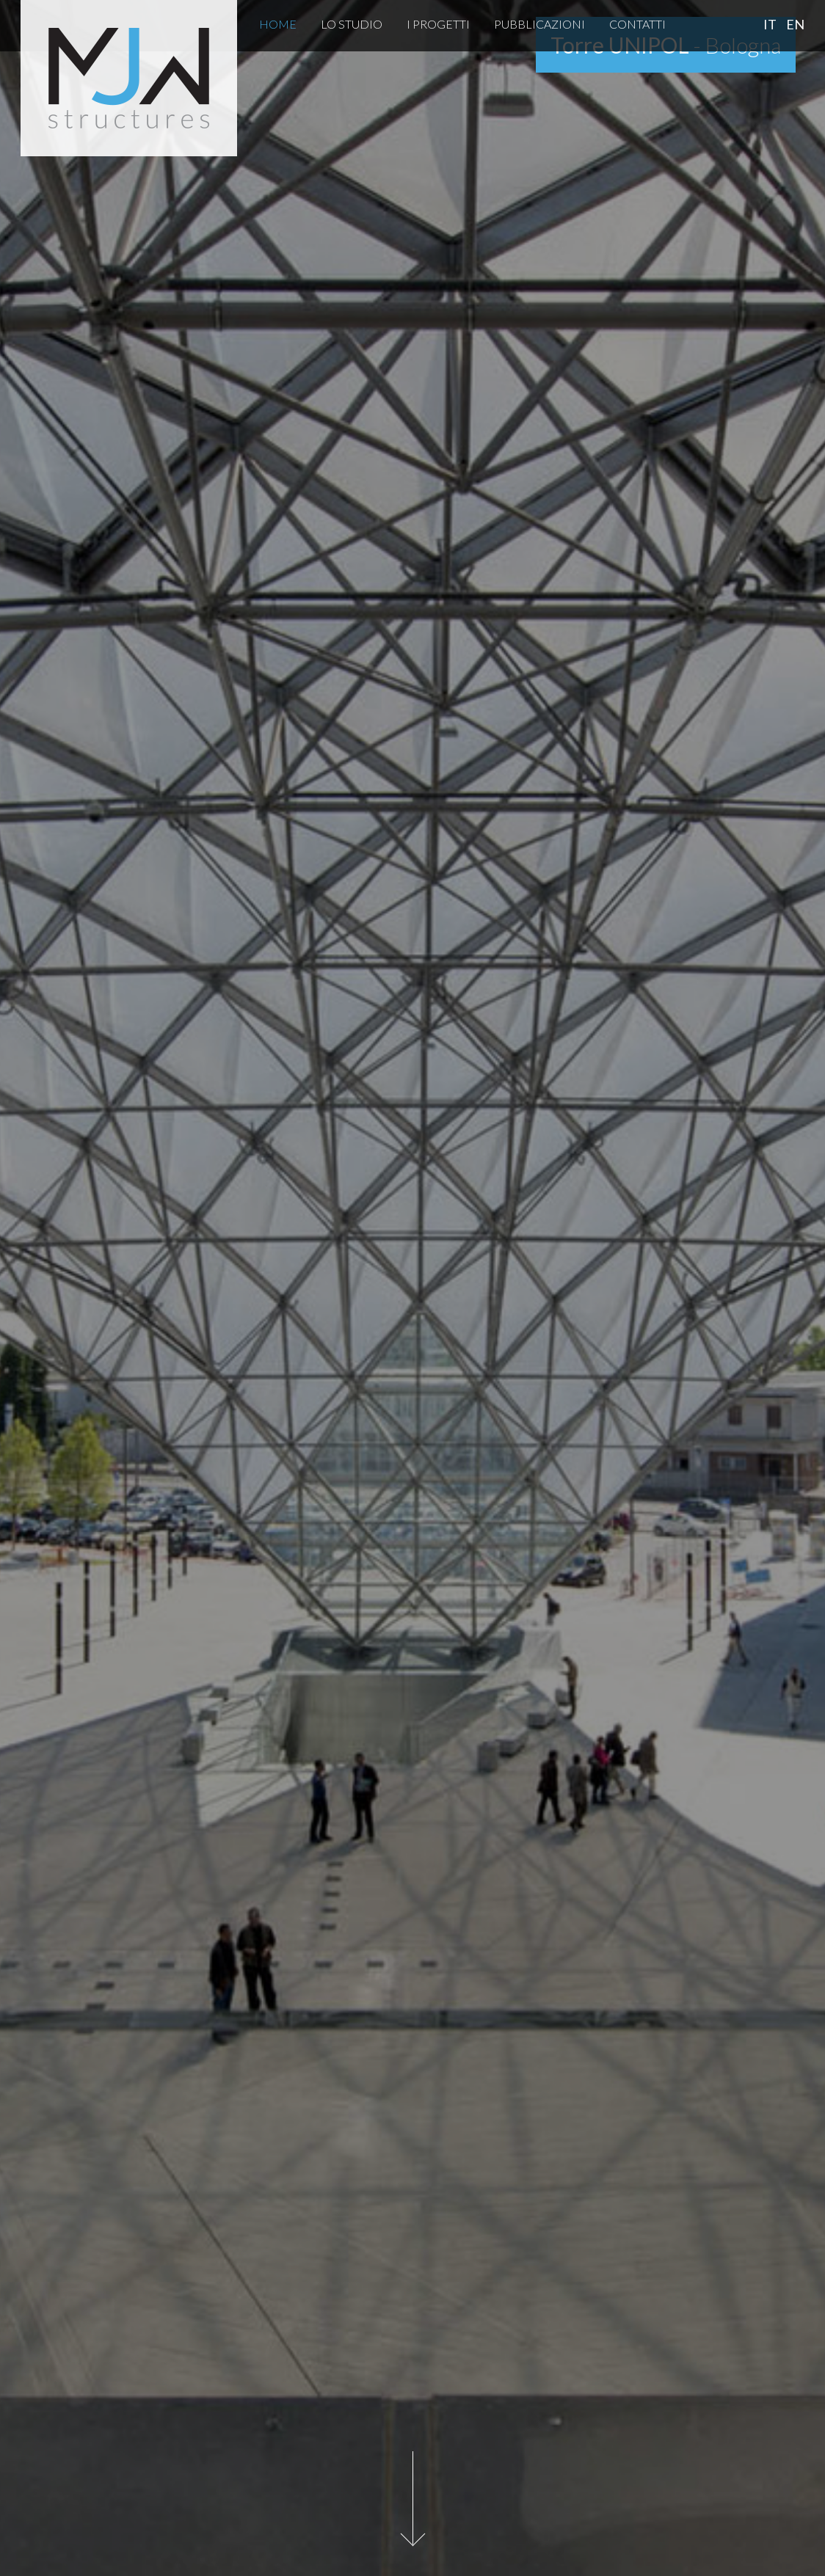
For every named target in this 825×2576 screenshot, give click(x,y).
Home (278, 24)
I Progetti (438, 24)
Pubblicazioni (539, 24)
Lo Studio (351, 24)
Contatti (637, 24)
